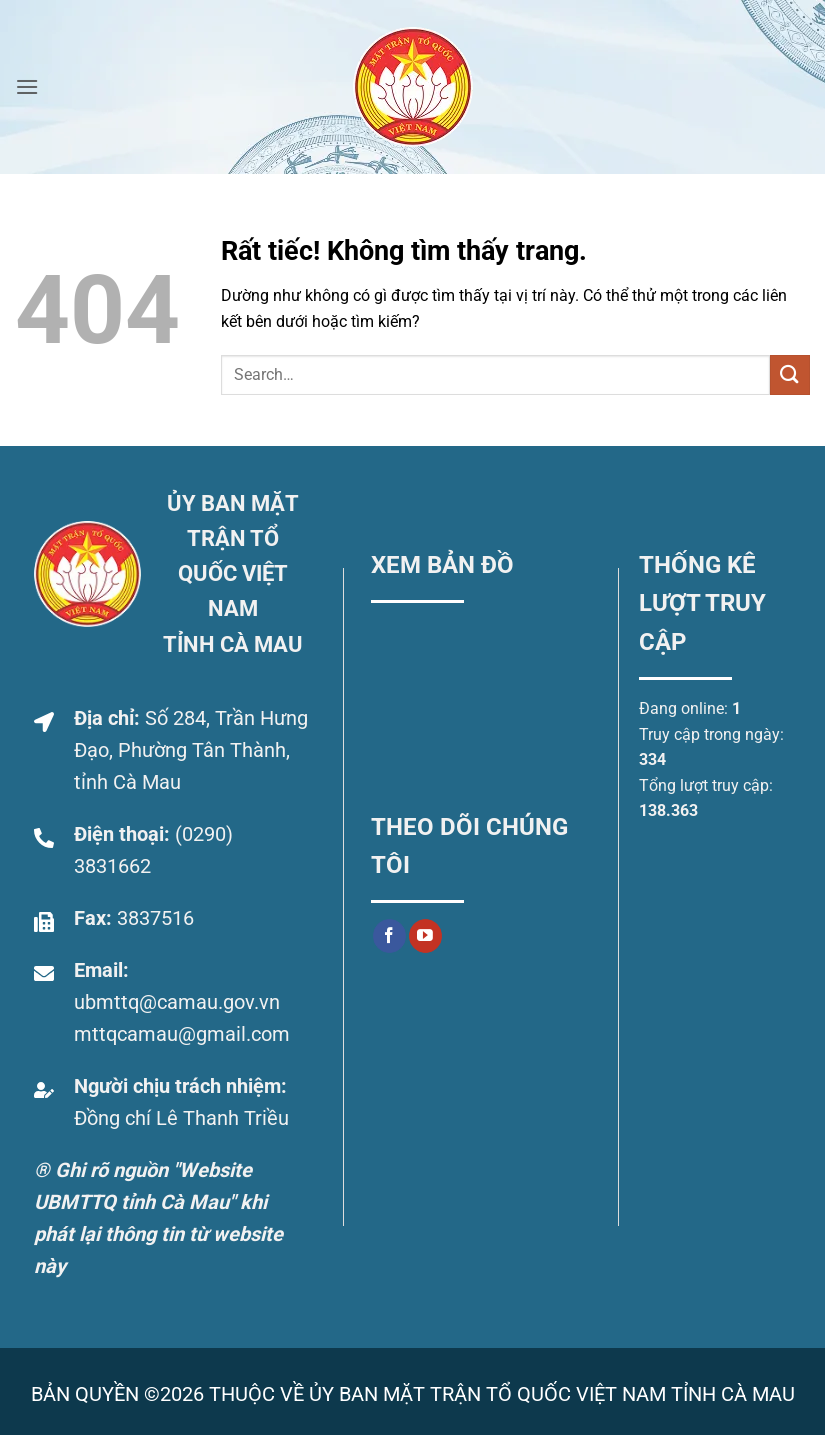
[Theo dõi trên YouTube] (425, 936)
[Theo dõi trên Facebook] (389, 936)
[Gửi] (790, 374)
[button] (27, 86)
